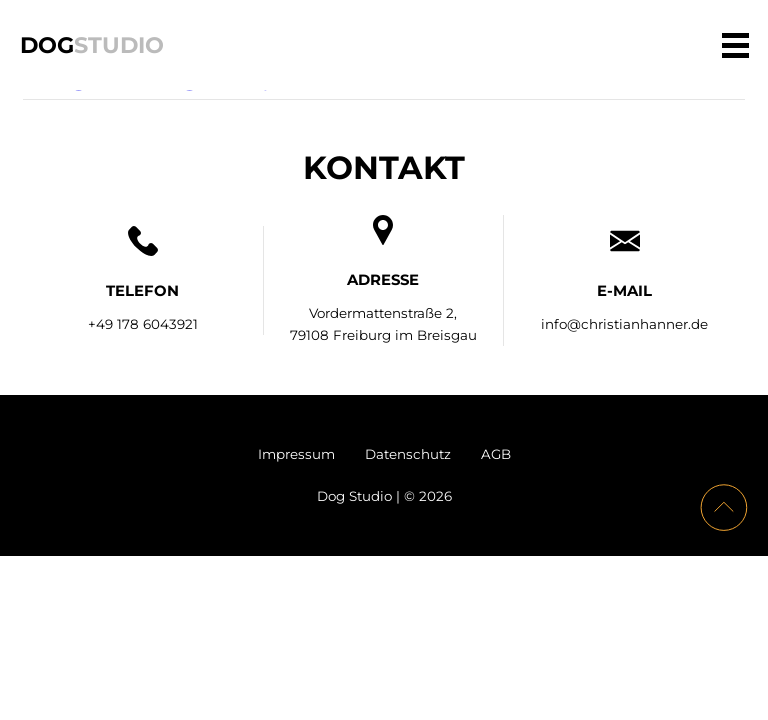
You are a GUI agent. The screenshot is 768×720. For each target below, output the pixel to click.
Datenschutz (408, 454)
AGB (496, 454)
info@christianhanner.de (624, 324)
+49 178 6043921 (143, 324)
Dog (92, 44)
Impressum (296, 454)
